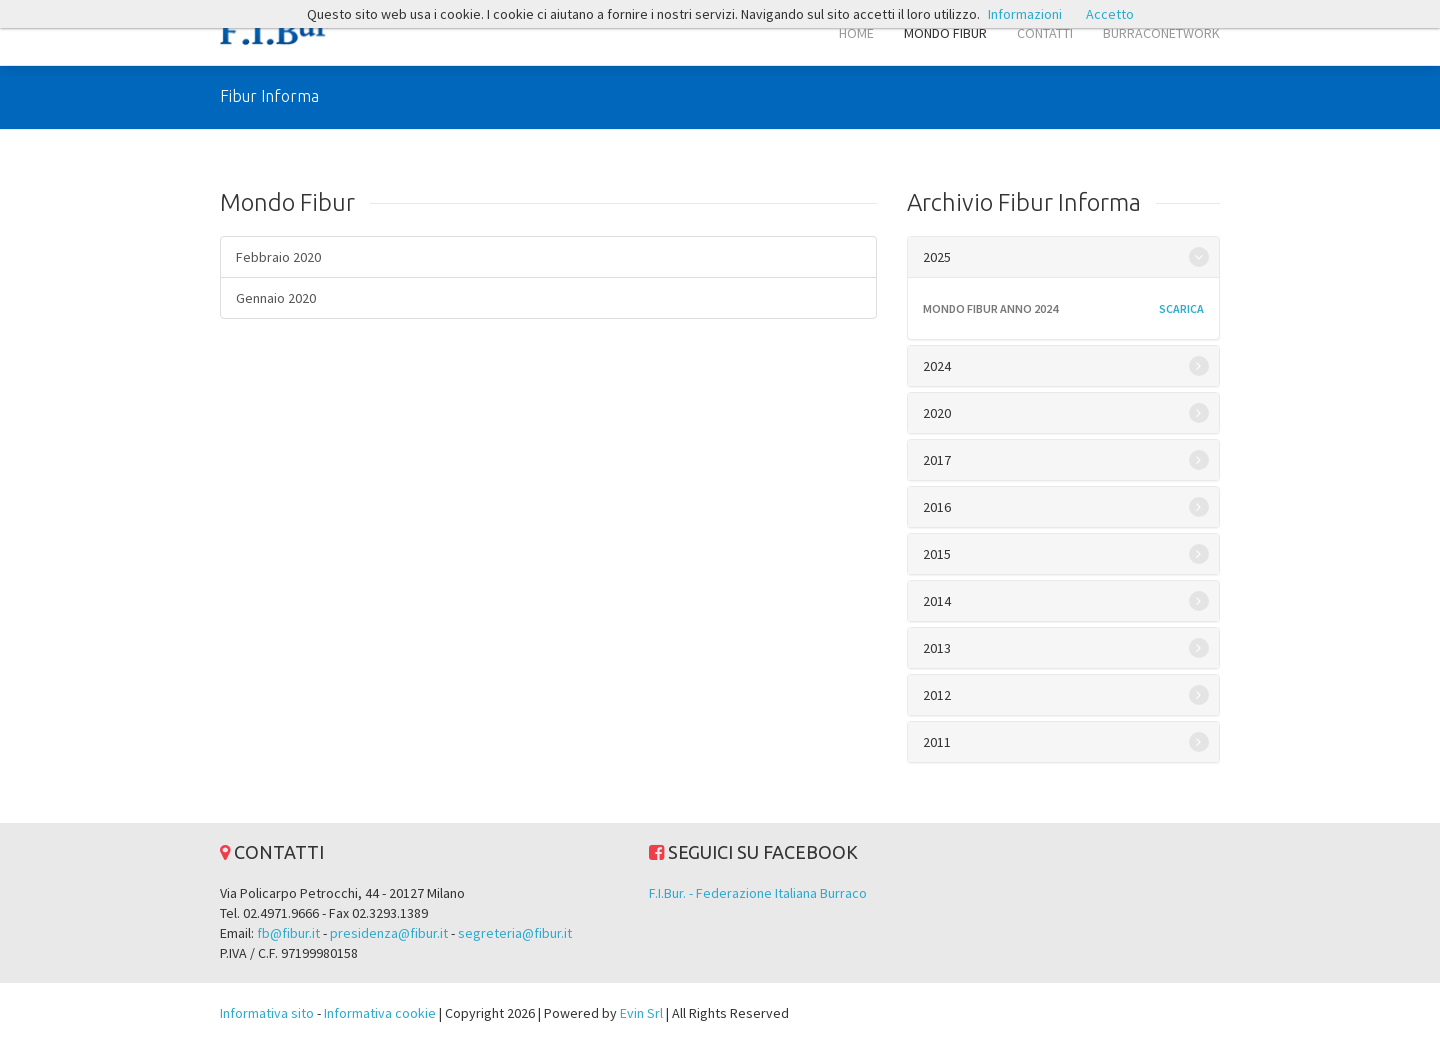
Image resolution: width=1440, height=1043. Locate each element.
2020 (937, 413)
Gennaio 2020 (276, 298)
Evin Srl (641, 1013)
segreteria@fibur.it (515, 933)
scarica (1181, 308)
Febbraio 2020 (278, 257)
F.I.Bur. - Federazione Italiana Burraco (758, 893)
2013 (937, 648)
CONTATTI (1045, 33)
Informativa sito (267, 1013)
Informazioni (1025, 14)
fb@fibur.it (288, 933)
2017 (937, 460)
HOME (856, 33)
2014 (937, 601)
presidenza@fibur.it (389, 933)
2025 (937, 257)
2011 (937, 742)
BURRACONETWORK (1161, 33)
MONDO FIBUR (945, 33)
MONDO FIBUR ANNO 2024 (990, 308)
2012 (937, 695)
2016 (937, 507)
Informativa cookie (380, 1013)
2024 (937, 366)
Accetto (1110, 14)
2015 (937, 554)
